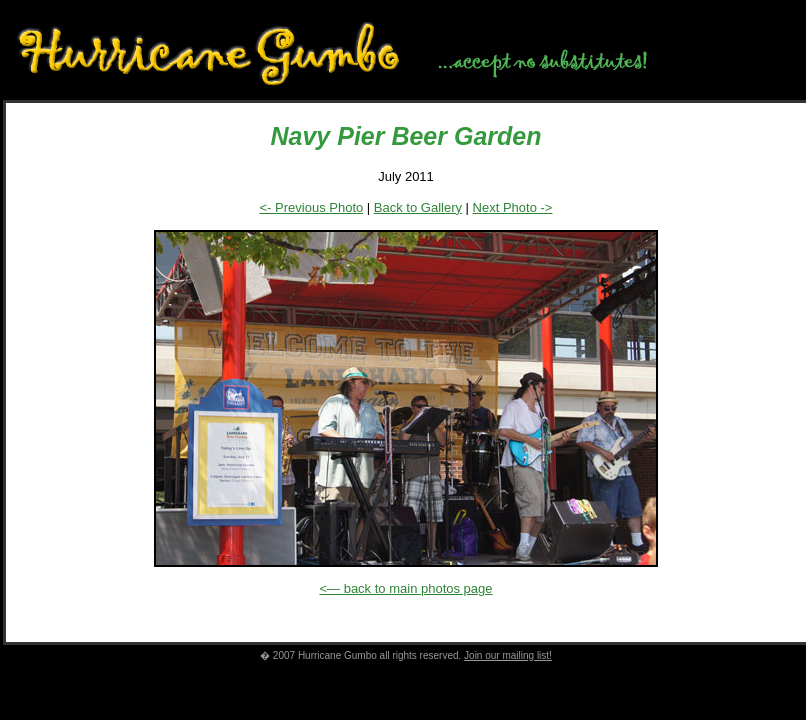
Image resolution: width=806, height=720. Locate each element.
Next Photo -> (513, 207)
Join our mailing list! (508, 655)
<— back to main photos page (405, 588)
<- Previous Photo (312, 207)
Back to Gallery (418, 207)
